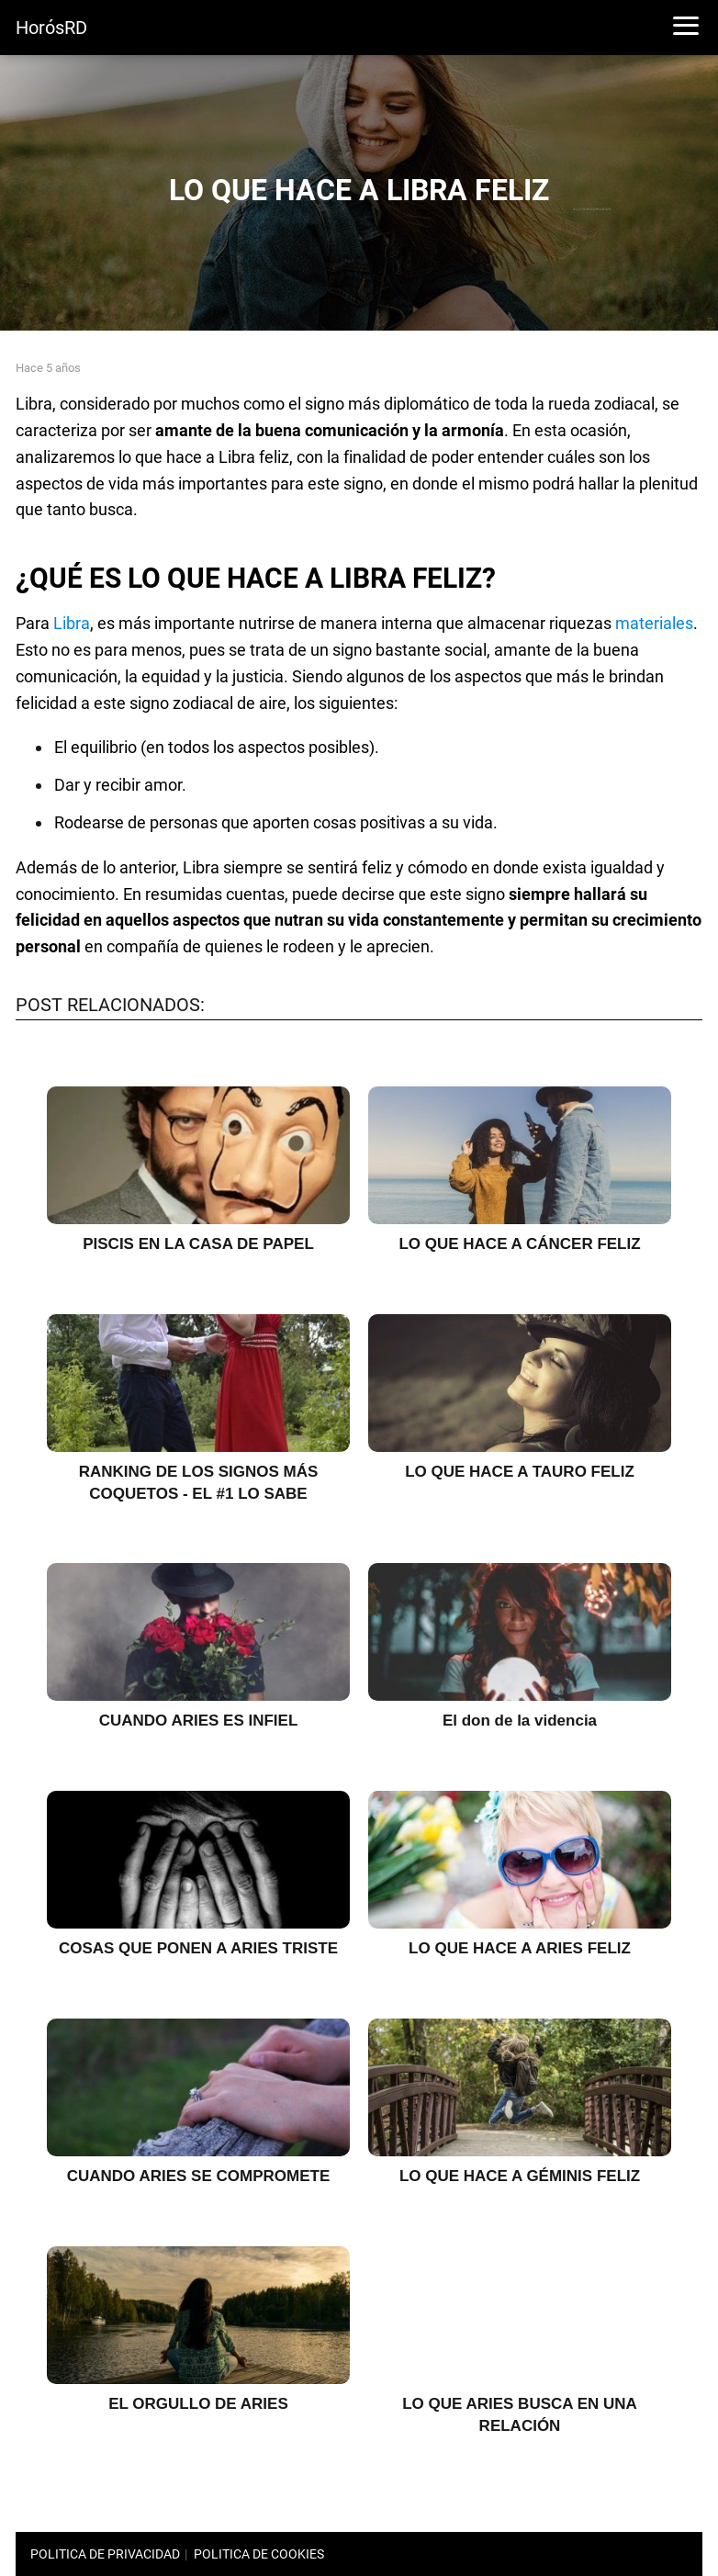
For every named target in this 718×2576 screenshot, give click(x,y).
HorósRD (51, 28)
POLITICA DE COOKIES (259, 2554)
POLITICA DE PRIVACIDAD (105, 2554)
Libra (71, 623)
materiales (654, 623)
